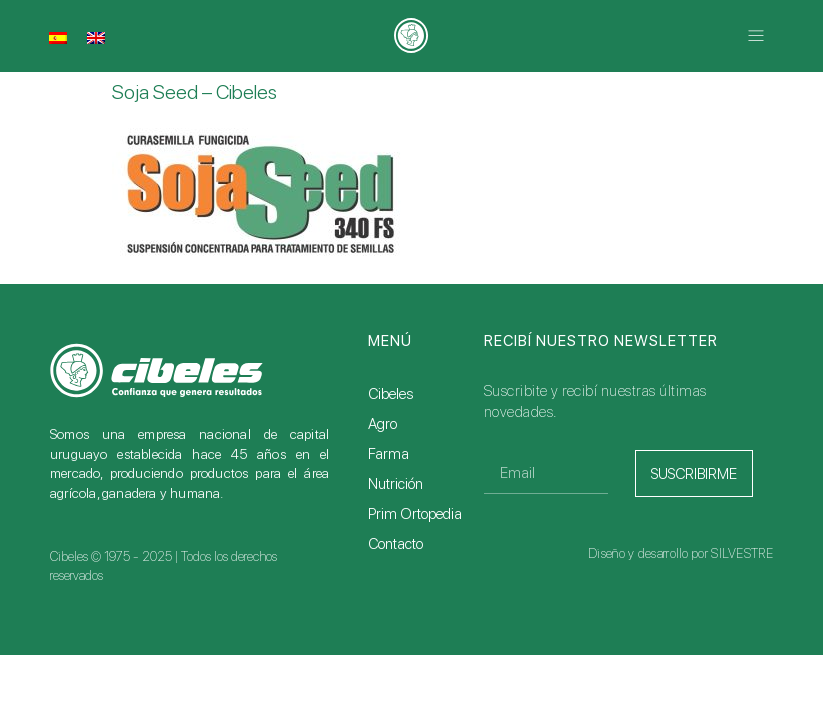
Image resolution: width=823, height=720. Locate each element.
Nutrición (395, 484)
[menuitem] (58, 37)
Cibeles (390, 394)
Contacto (395, 544)
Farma (388, 454)
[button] (756, 35)
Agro (382, 424)
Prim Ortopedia (415, 514)
